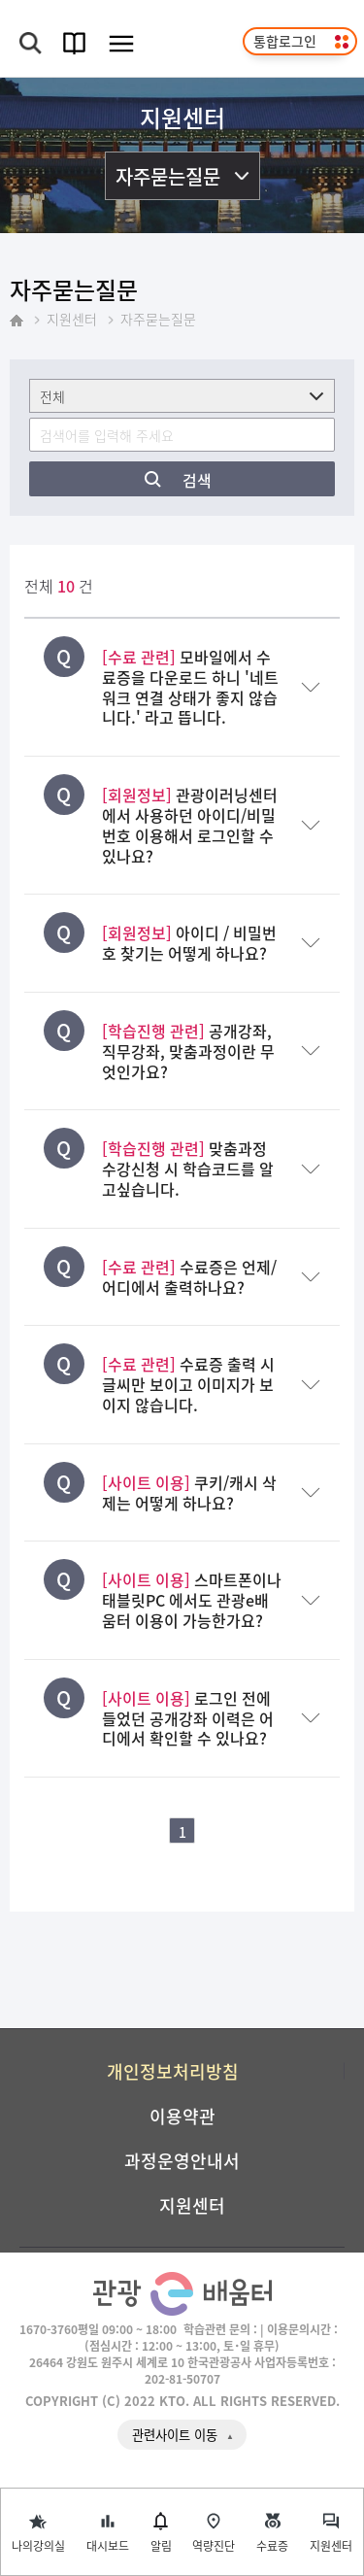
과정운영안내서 (182, 2160)
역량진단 (213, 2545)
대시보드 (107, 2545)
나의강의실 (38, 2545)
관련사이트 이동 (174, 2434)
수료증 (272, 2545)
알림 (161, 2545)
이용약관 (182, 2115)
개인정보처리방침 (173, 2071)
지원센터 (331, 2545)
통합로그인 (284, 41)
